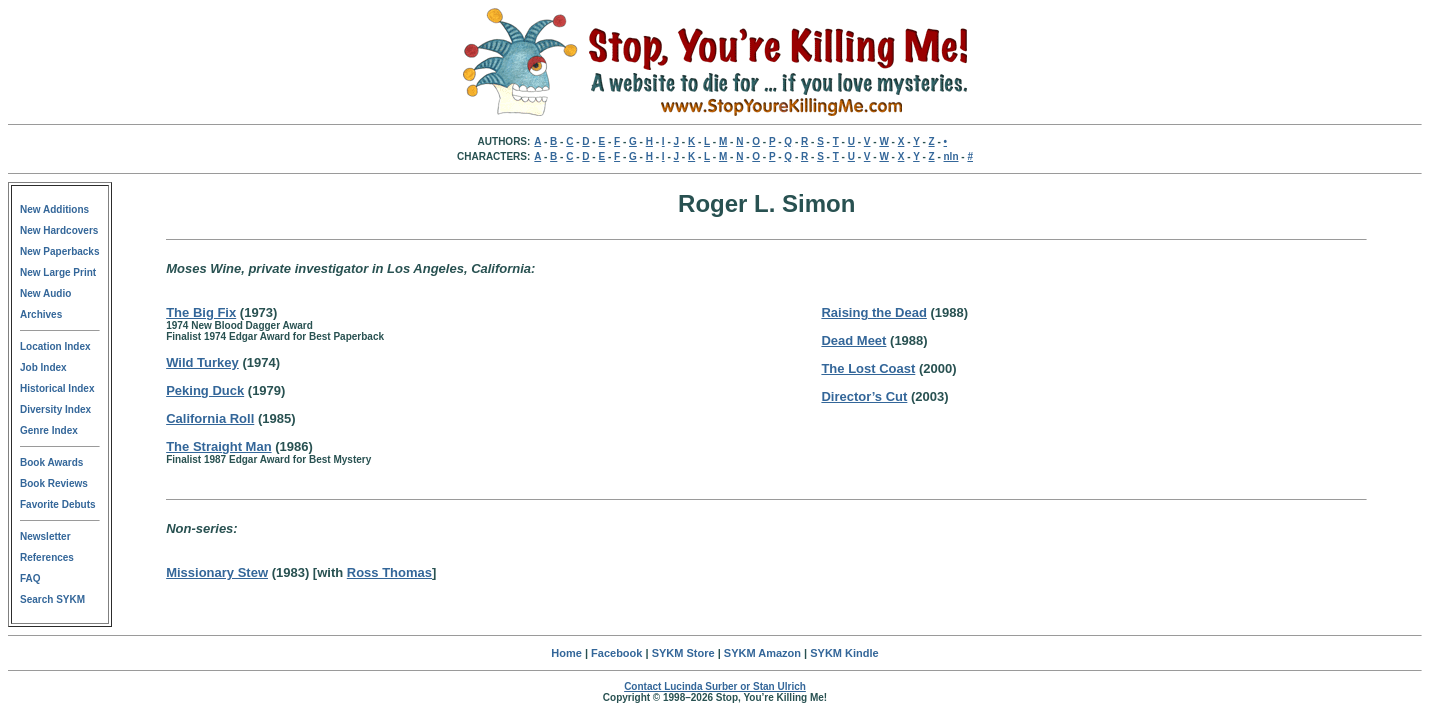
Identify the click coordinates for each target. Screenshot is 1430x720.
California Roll (210, 418)
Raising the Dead (873, 312)
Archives (41, 314)
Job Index (43, 367)
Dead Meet (853, 340)
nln (951, 156)
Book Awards (51, 462)
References (47, 557)
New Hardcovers (59, 230)
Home (566, 653)
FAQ (30, 578)
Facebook (616, 653)
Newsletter (45, 536)
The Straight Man (218, 446)
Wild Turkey (202, 362)
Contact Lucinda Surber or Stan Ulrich (715, 686)
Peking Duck (205, 390)
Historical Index (57, 388)
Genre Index (49, 430)
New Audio (45, 293)
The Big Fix (201, 312)
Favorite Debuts (58, 504)
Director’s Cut (864, 396)
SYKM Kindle (844, 653)
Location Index (55, 346)
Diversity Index (55, 409)
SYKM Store (683, 653)
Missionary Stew (217, 572)
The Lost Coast (868, 368)
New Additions (54, 209)
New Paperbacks (60, 251)
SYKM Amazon (762, 653)
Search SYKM (52, 599)
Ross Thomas (389, 572)
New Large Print (58, 272)
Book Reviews (54, 483)
